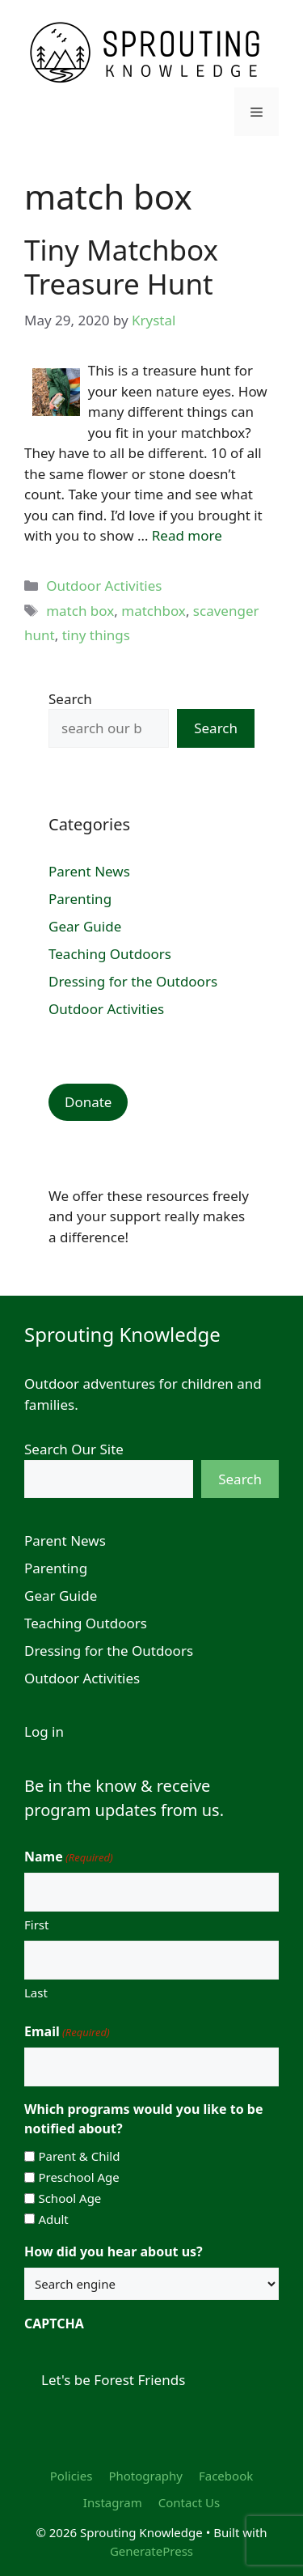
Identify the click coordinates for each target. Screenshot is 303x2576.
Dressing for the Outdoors (132, 981)
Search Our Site (74, 1449)
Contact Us (189, 2502)
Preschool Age (78, 2177)
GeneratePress (151, 2551)
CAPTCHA (54, 2323)
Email (67, 2031)
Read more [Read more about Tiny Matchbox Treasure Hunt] (187, 535)
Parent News (89, 871)
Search (70, 699)
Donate (88, 1102)
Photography (145, 2476)
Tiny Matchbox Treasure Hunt (121, 267)
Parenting (80, 898)
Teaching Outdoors (109, 953)
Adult (53, 2219)
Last (36, 1992)
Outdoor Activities (104, 585)
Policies (71, 2476)
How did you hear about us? (113, 2251)
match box (80, 610)
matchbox (153, 610)
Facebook (226, 2476)
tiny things (96, 635)
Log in (44, 1731)
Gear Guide (84, 926)
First (36, 1924)
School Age (69, 2198)
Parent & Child (79, 2156)
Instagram (112, 2502)
